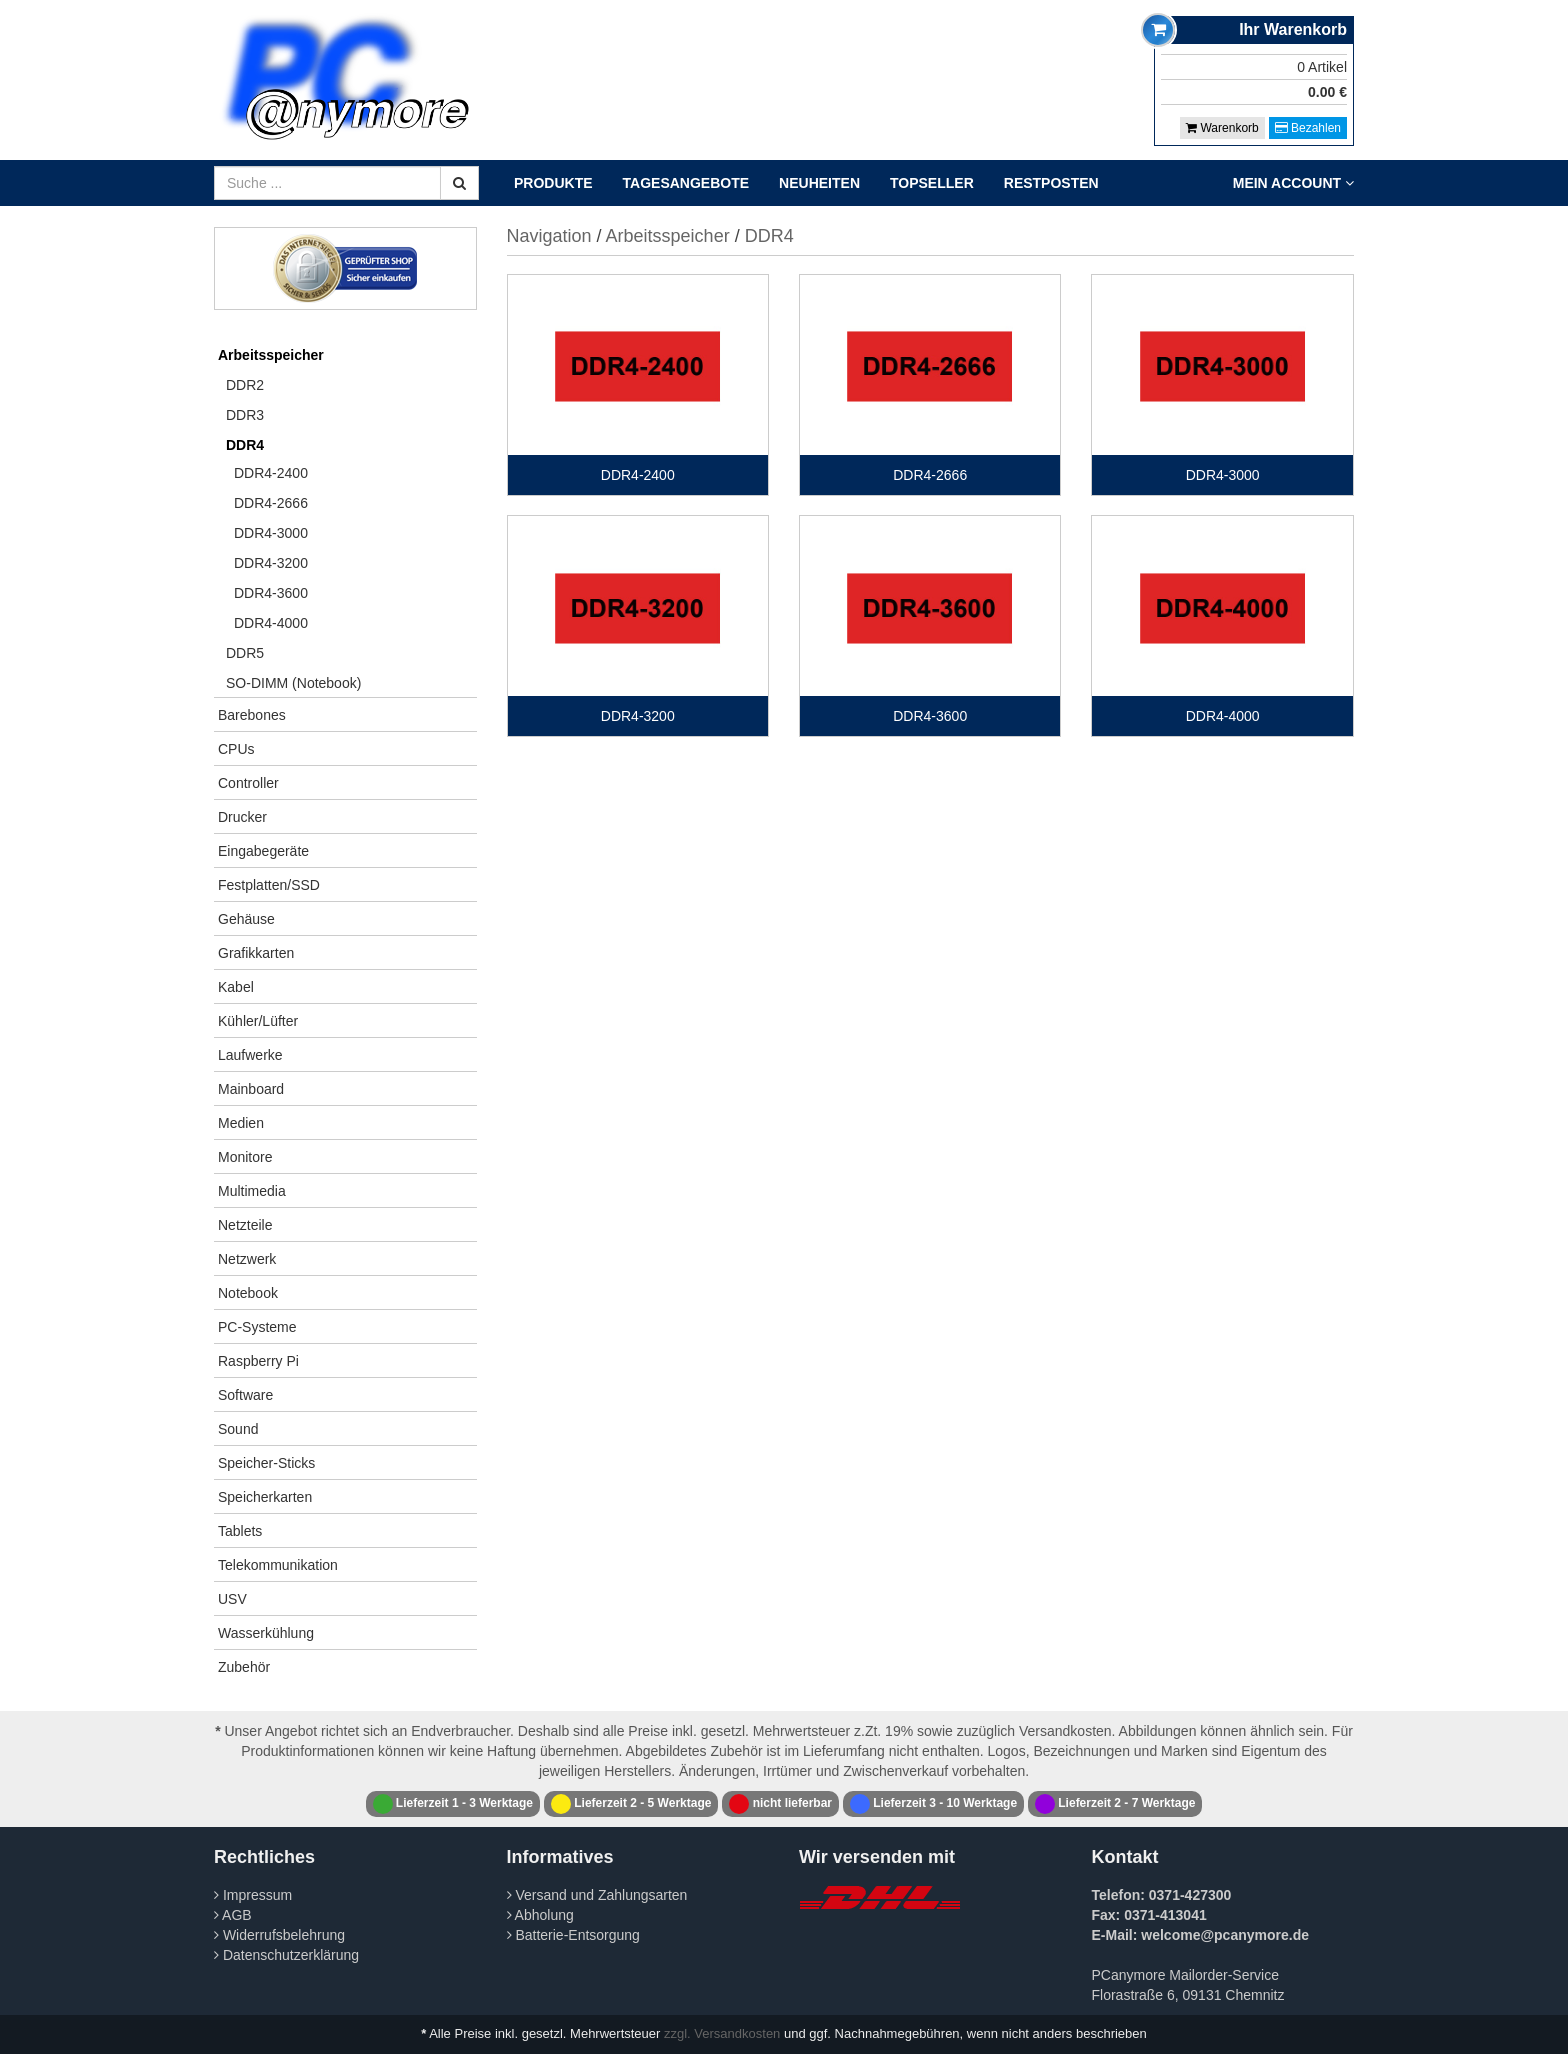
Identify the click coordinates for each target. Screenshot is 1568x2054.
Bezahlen (1308, 128)
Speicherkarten (265, 1497)
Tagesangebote (686, 183)
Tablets (240, 1531)
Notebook (248, 1293)
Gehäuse (246, 919)
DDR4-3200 (271, 563)
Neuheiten (819, 183)
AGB (233, 1915)
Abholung (540, 1915)
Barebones (252, 715)
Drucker (242, 817)
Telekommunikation (278, 1565)
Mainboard (251, 1089)
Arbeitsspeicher (271, 355)
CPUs (236, 749)
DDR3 (245, 415)
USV (232, 1599)
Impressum (253, 1895)
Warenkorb (1222, 128)
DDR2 (245, 385)
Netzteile (245, 1225)
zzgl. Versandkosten (722, 2033)
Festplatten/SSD (269, 885)
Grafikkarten (256, 953)
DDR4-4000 (271, 623)
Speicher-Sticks (266, 1463)
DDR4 (245, 445)
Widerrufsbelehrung (279, 1935)
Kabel (236, 987)
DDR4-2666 (271, 503)
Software (245, 1395)
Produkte (553, 183)
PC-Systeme (257, 1327)
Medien (241, 1123)
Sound (238, 1429)
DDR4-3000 (271, 533)
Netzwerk (247, 1259)
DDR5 (245, 653)
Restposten (1051, 183)
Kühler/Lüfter (258, 1021)
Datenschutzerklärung (286, 1955)
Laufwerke (250, 1055)
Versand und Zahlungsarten (597, 1895)
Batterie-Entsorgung (573, 1935)
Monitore (245, 1157)
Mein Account (1293, 183)
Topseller (932, 183)
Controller (248, 783)
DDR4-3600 (271, 593)
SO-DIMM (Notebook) (293, 683)
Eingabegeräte (263, 851)
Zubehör (244, 1667)
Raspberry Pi (258, 1361)
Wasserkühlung (266, 1633)
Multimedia (252, 1191)
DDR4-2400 (271, 473)
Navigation (549, 236)
